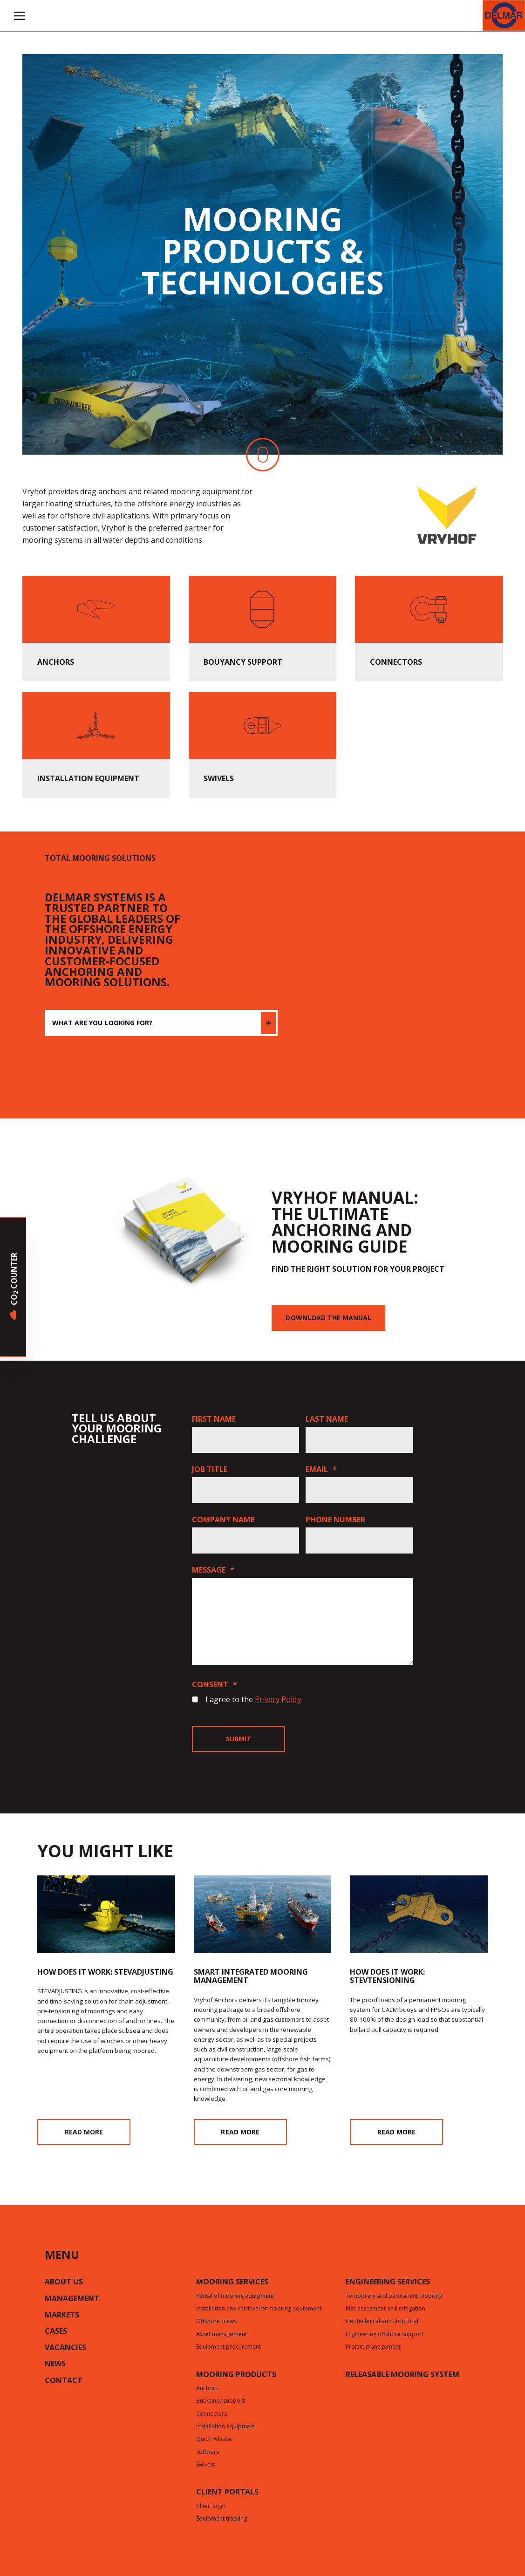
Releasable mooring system (402, 2375)
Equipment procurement (228, 2347)
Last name (327, 1419)
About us (64, 2282)
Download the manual (328, 1317)
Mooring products (236, 2375)
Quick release (214, 2439)
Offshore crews (216, 2321)
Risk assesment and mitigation (385, 2309)
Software (207, 2452)
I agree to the (253, 1699)
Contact (63, 2381)
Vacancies (65, 2348)
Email (321, 1469)
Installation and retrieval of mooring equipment (258, 2309)
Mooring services (232, 2282)
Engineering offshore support (384, 2334)
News (55, 2364)
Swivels (205, 2465)
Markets (62, 2315)
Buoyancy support (220, 2401)
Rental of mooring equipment (235, 2296)
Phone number (335, 1519)
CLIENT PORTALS (227, 2492)
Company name (223, 1519)
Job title (209, 1469)
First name (214, 1419)
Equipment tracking (221, 2519)
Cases (56, 2332)
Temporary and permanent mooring (394, 2296)
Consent (214, 1684)
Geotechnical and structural (382, 2321)
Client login (210, 2506)
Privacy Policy (278, 1699)
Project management (373, 2347)
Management (72, 2299)
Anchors (207, 2388)
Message (213, 1570)
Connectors (211, 2414)
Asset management (221, 2334)
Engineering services (388, 2282)
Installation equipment (225, 2427)
